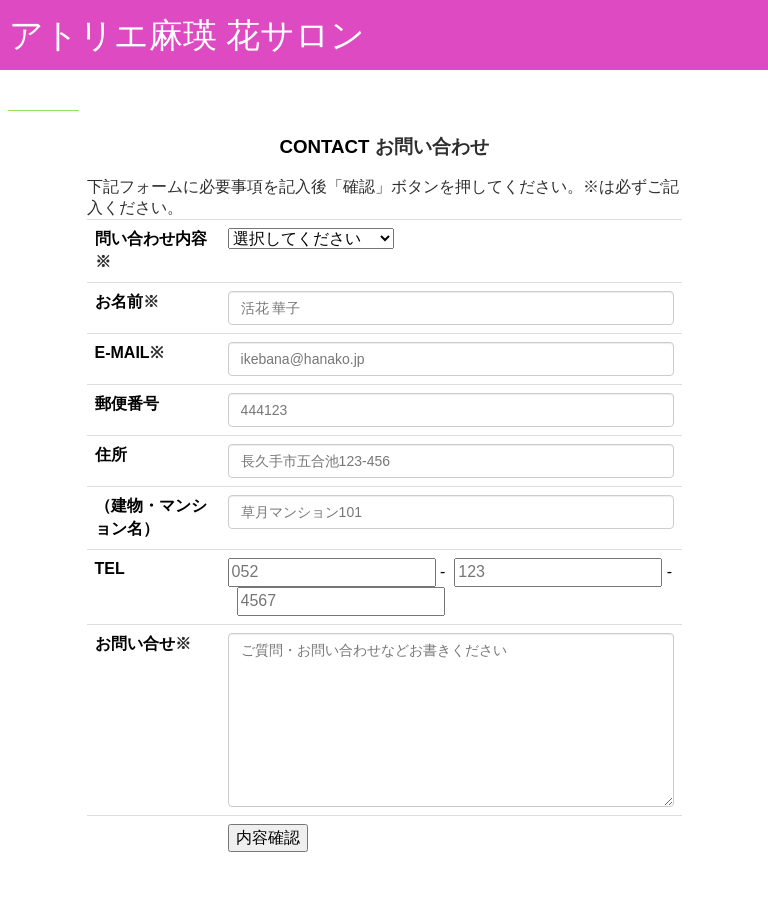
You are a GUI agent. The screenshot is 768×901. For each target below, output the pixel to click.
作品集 (225, 84)
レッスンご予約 (659, 84)
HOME (43, 84)
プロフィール (316, 84)
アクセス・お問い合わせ (169, 134)
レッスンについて (442, 84)
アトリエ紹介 (134, 84)
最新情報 (554, 84)
